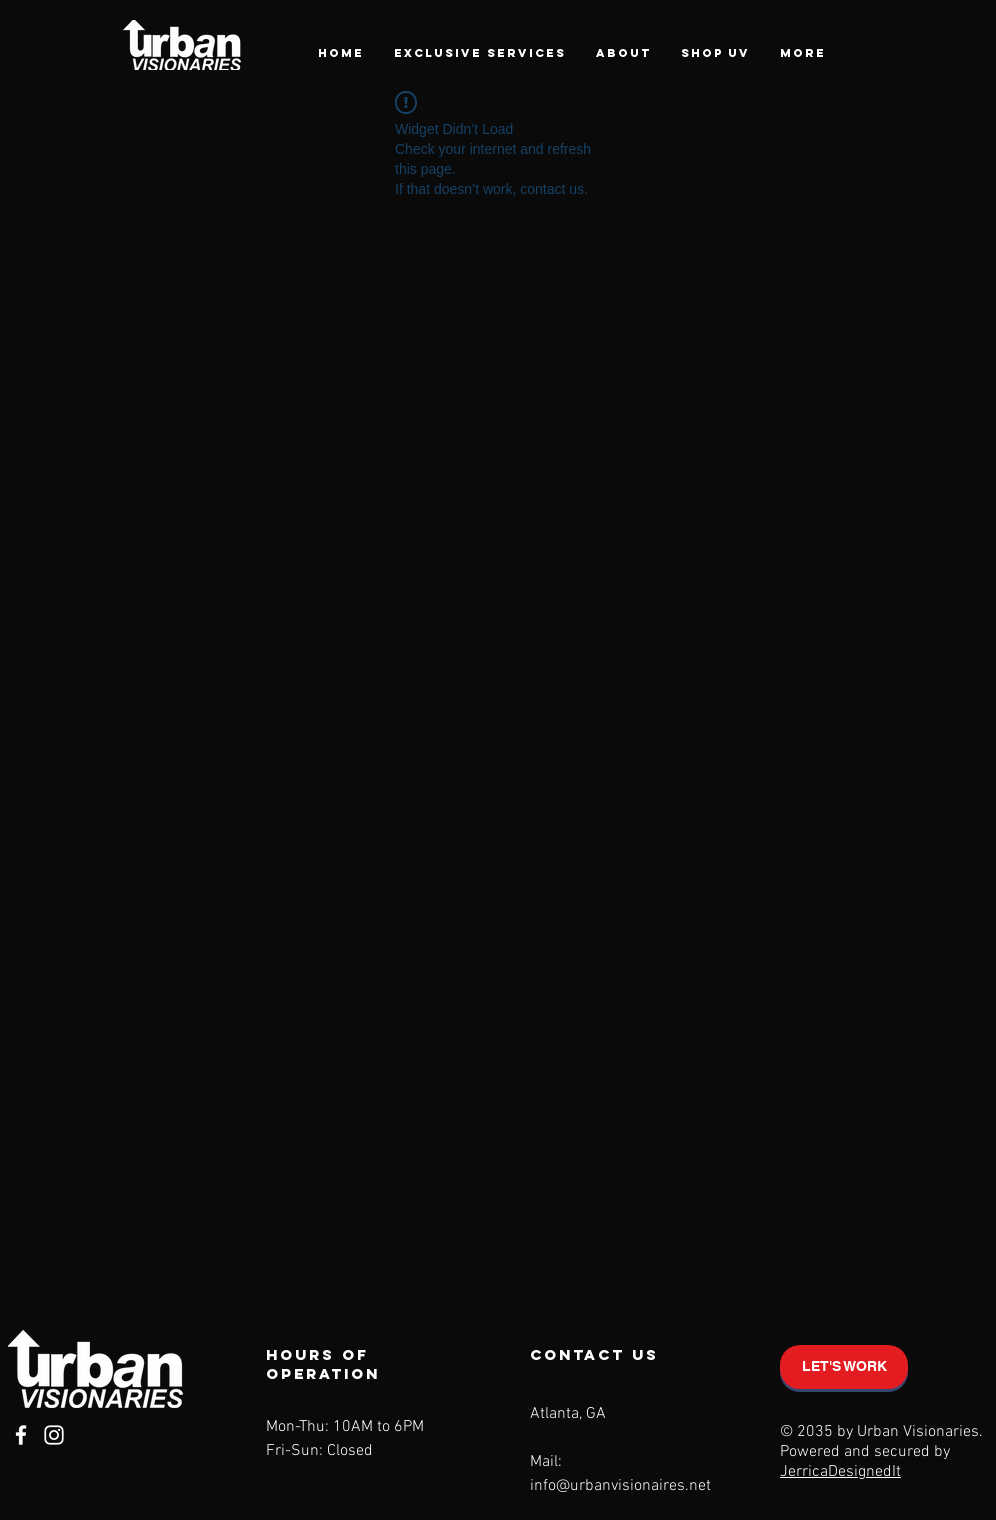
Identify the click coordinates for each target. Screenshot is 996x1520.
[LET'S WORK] (844, 1367)
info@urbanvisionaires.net (620, 1486)
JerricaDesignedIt (840, 1472)
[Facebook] (21, 1435)
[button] (480, 53)
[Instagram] (54, 1435)
